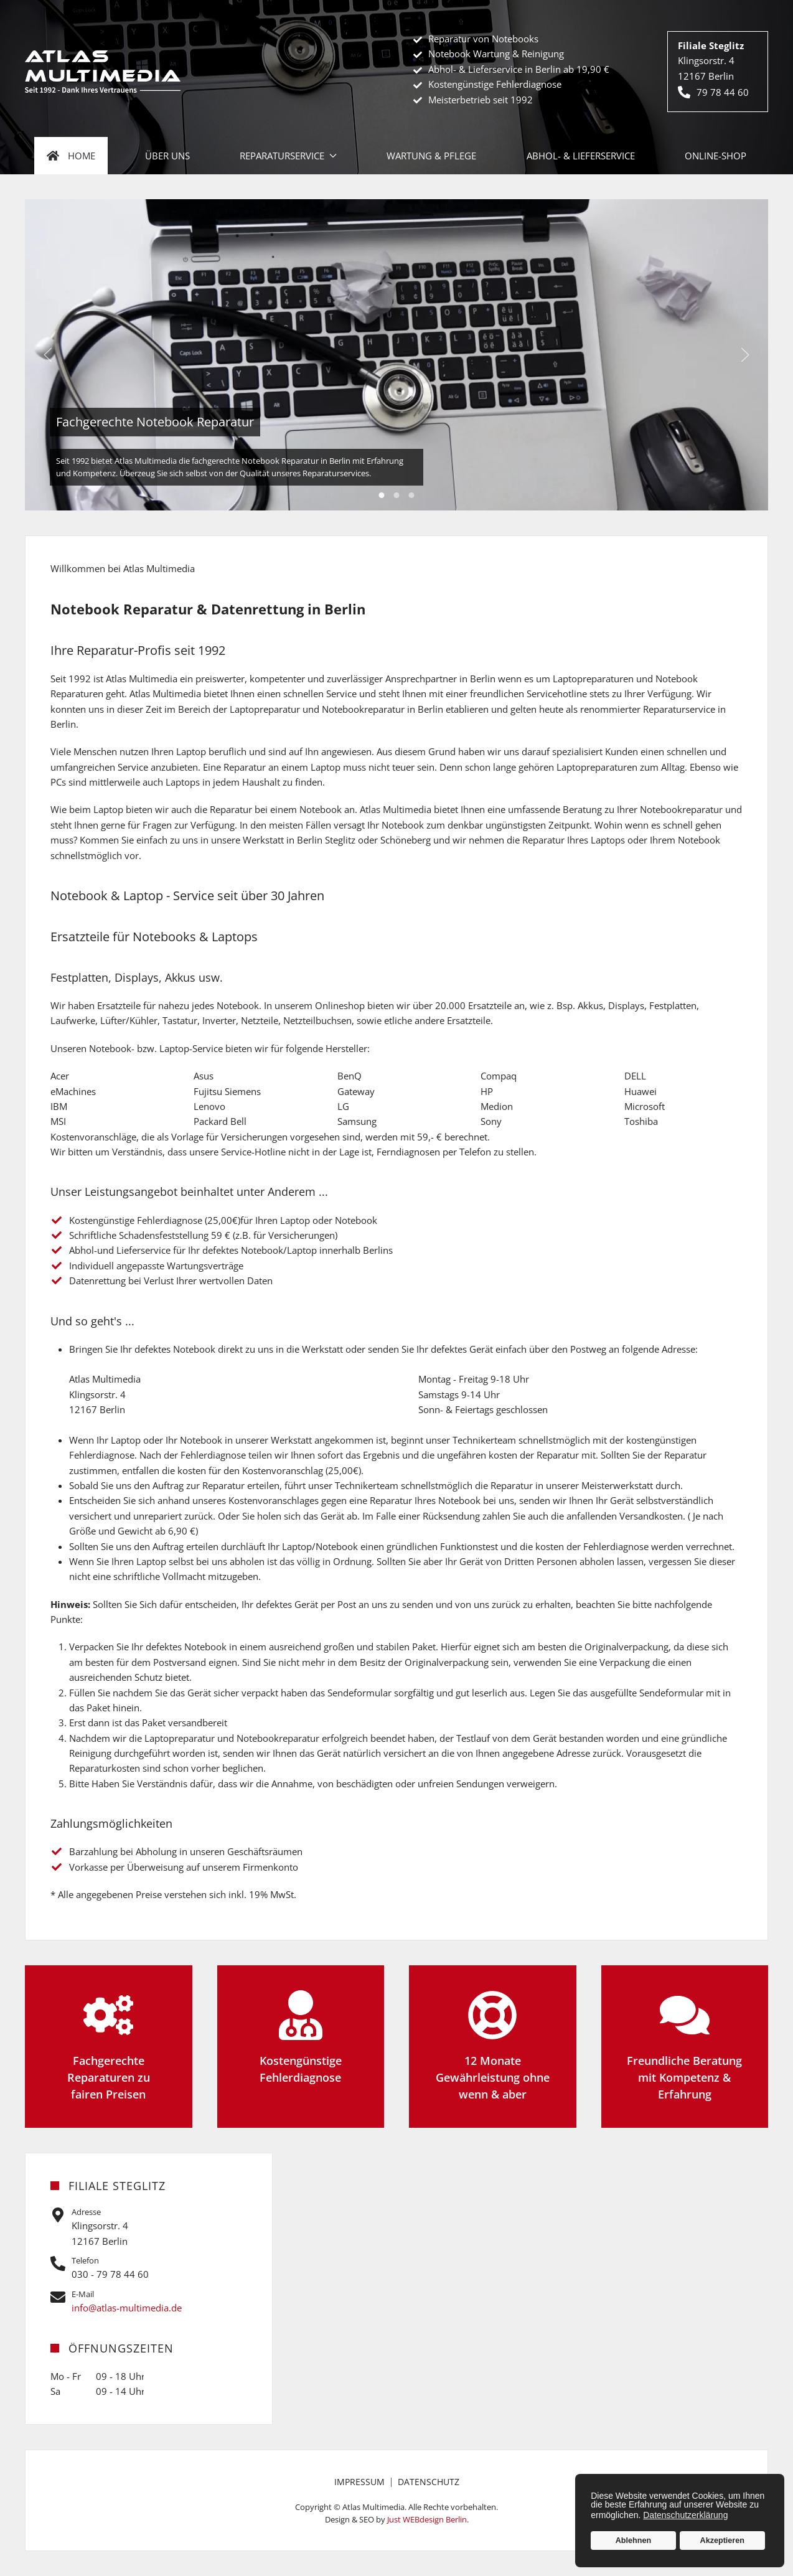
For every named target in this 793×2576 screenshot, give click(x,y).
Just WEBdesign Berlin (427, 2519)
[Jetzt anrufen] (148, 2268)
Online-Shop (715, 155)
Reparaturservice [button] (288, 155)
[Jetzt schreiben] (148, 2302)
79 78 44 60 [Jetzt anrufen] (713, 92)
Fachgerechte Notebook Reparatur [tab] (382, 495)
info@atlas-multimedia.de (127, 2307)
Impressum (359, 2482)
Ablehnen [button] (633, 2540)
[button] (48, 354)
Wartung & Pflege (431, 155)
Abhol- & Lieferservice (581, 155)
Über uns (167, 155)
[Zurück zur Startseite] (103, 71)
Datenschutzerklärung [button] (685, 2515)
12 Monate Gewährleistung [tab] (397, 495)
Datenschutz (428, 2482)
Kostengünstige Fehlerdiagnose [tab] (412, 495)
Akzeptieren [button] (722, 2540)
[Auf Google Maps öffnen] (148, 2227)
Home (71, 155)
